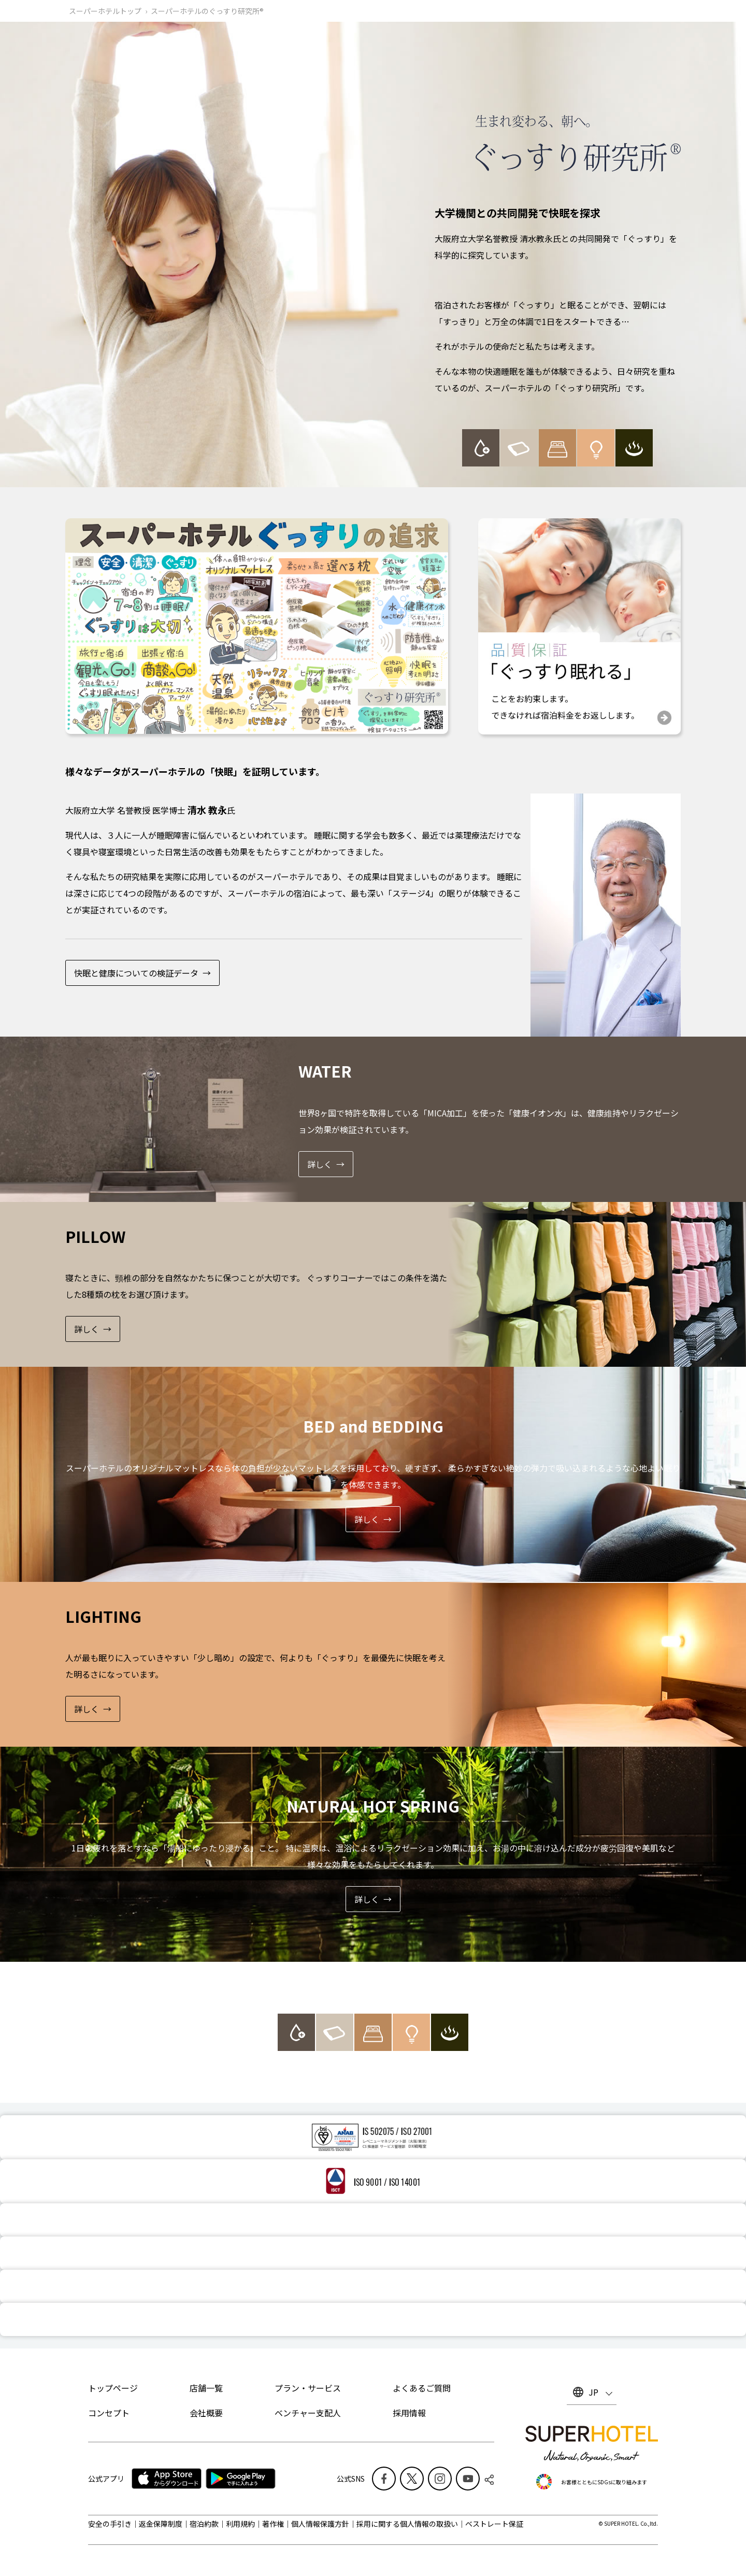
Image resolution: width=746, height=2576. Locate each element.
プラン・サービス (308, 2388)
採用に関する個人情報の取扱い (407, 2523)
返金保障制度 (160, 2523)
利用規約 (240, 2523)
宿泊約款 (204, 2523)
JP (593, 2392)
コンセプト (109, 2413)
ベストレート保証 (494, 2523)
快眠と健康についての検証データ (136, 973)
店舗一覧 (206, 2388)
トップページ (113, 2388)
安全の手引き (110, 2523)
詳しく (319, 1164)
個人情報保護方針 (320, 2523)
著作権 (273, 2523)
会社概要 (206, 2413)
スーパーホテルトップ (105, 11)
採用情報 (409, 2413)
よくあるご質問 (422, 2388)
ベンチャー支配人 (308, 2413)
